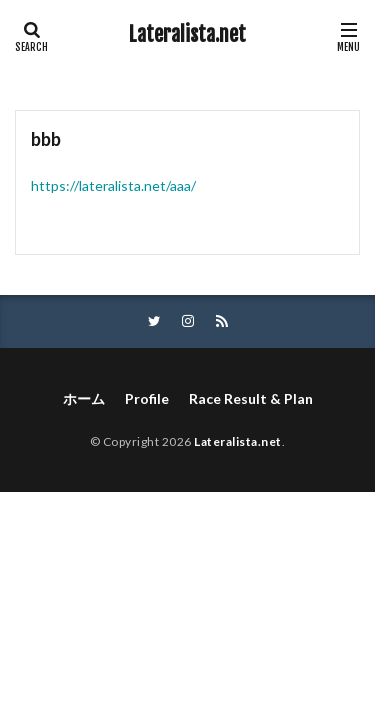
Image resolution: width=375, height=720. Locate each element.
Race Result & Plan (251, 398)
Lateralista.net (187, 35)
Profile (147, 398)
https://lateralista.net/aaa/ (113, 185)
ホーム (84, 398)
